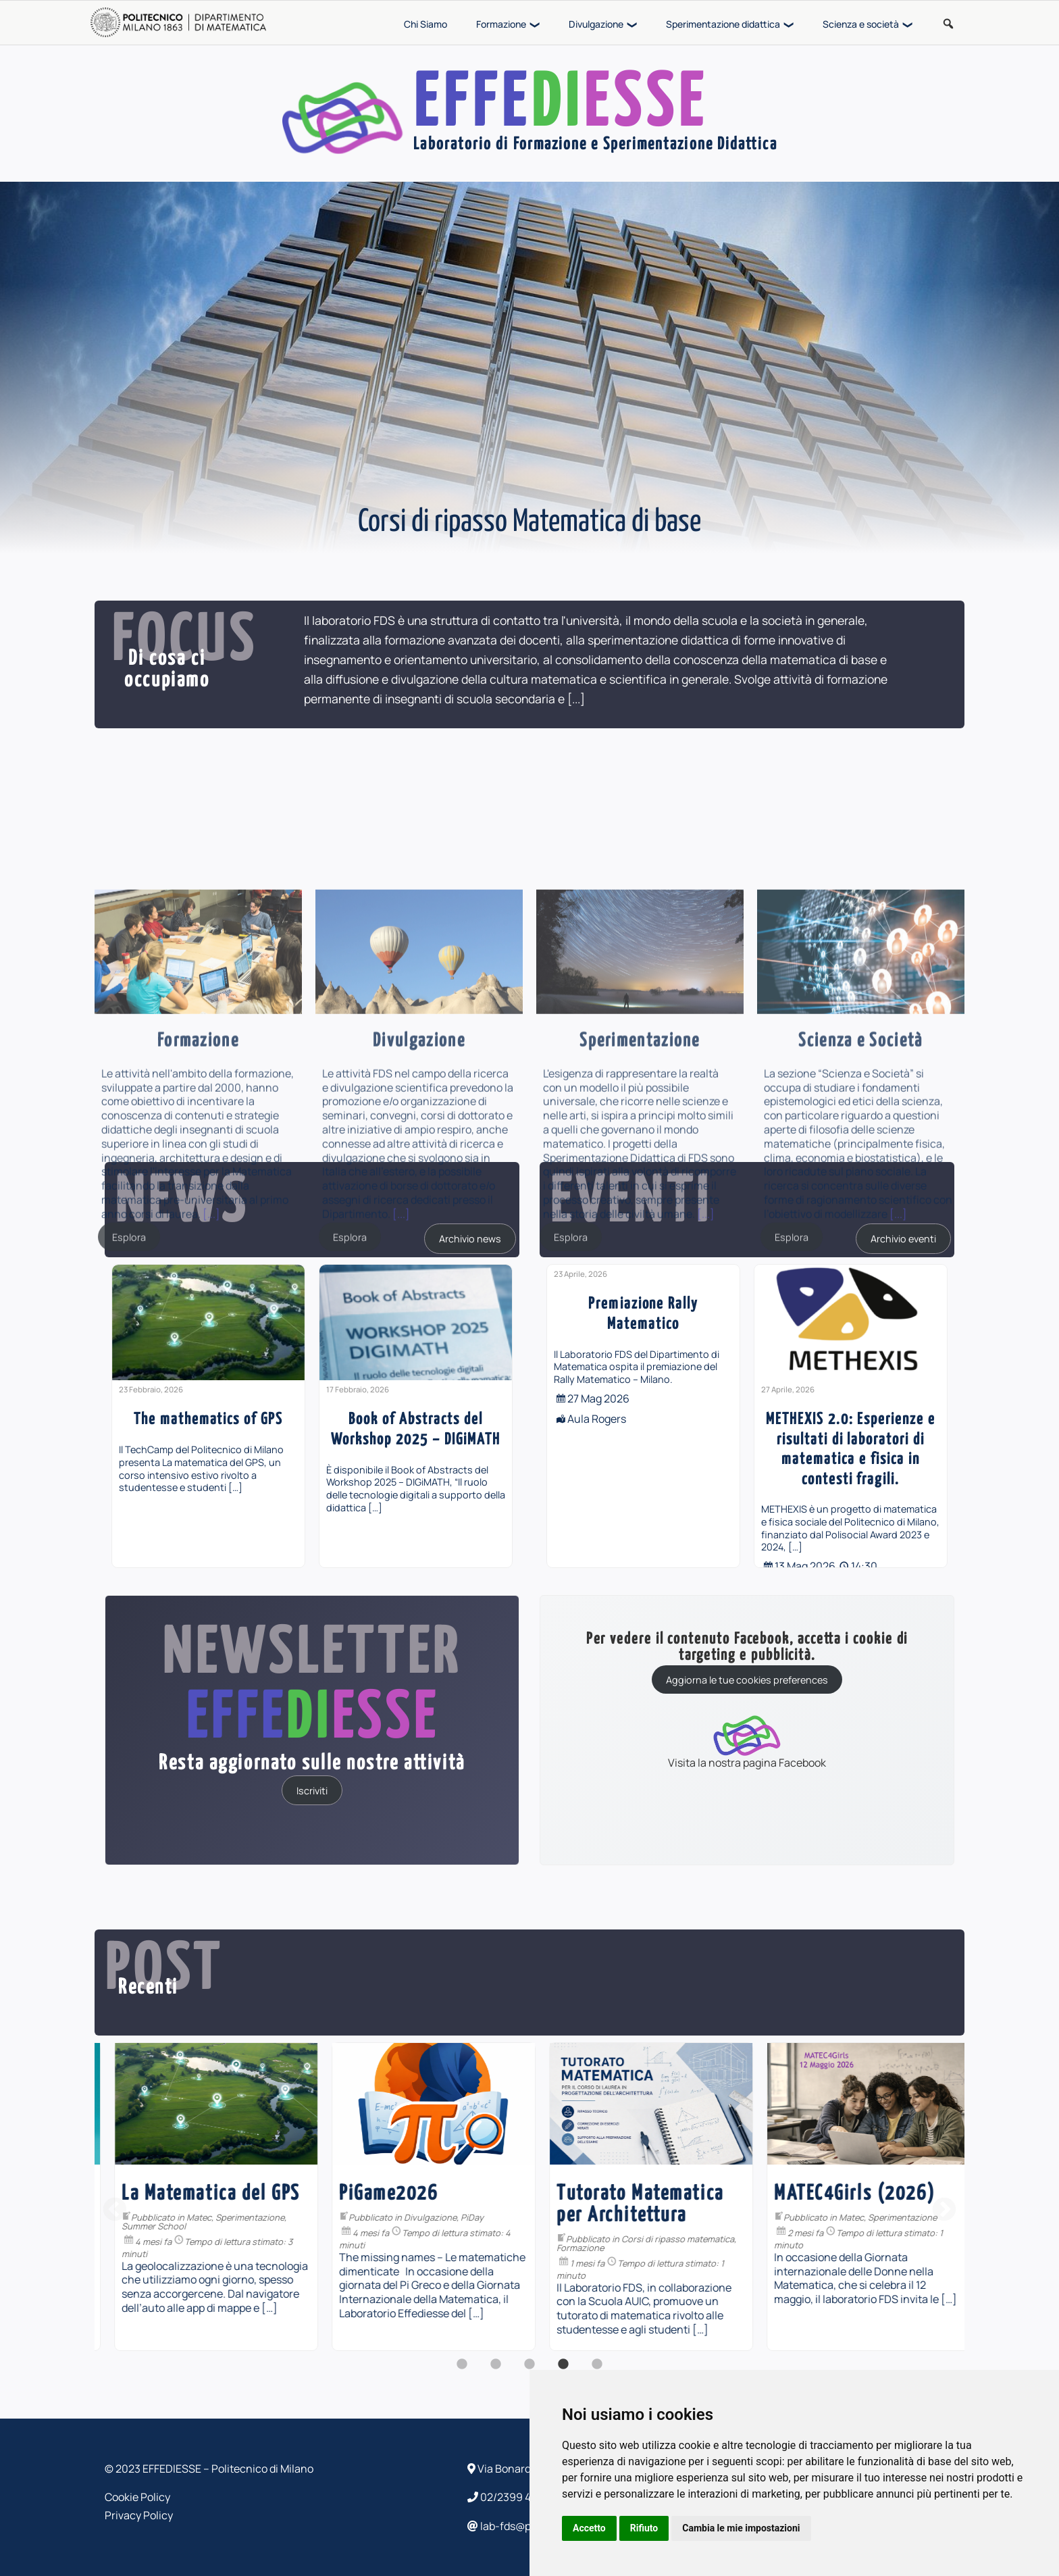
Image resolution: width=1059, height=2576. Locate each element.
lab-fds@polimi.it (515, 2526)
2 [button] (495, 2371)
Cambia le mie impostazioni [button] (741, 2528)
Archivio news (470, 1238)
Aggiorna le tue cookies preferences (747, 1679)
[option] (208, 1416)
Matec (403, 2217)
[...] (576, 698)
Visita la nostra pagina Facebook (747, 1741)
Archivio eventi (903, 1238)
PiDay (676, 2217)
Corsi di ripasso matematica (882, 2239)
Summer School (358, 2226)
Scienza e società (861, 24)
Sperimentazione (454, 2217)
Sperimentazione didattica (723, 24)
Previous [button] (114, 2210)
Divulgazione (596, 24)
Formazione (501, 24)
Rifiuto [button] (644, 2528)
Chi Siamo (425, 24)
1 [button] (461, 2371)
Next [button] (944, 2210)
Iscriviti (312, 1790)
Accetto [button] (589, 2528)
